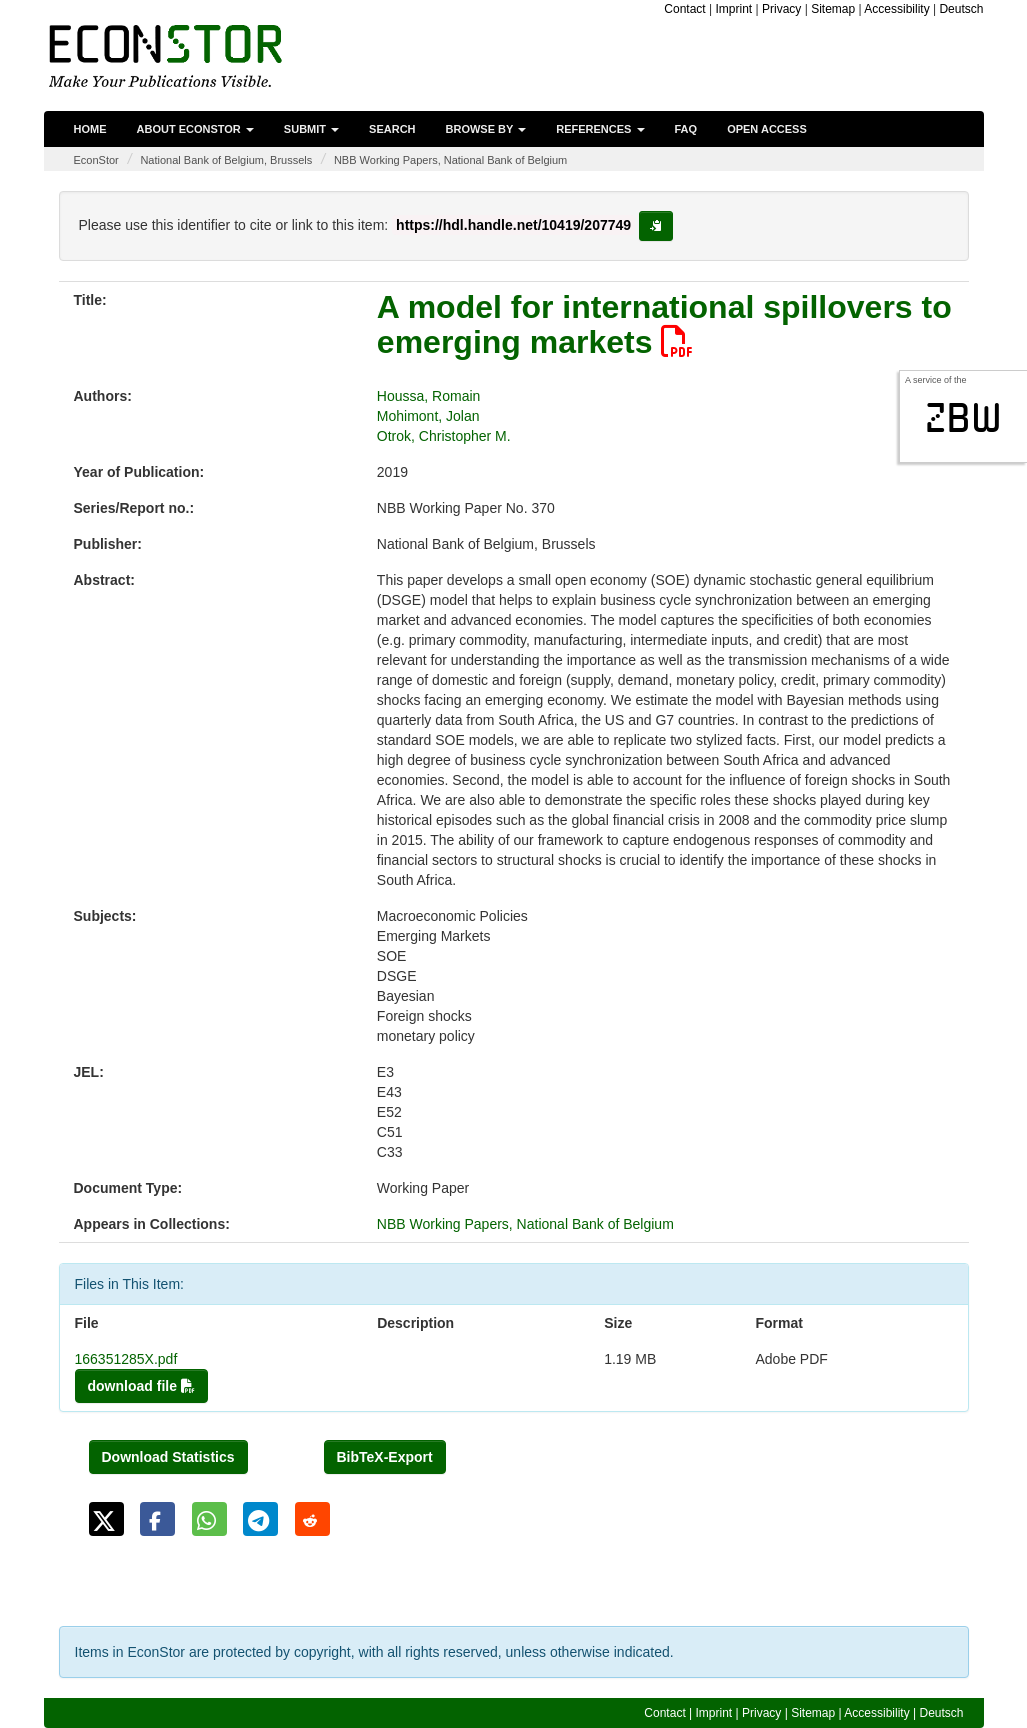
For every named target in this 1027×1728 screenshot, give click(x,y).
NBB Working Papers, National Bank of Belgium (450, 160)
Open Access (767, 129)
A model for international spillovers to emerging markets (664, 324)
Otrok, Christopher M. (444, 436)
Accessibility (896, 9)
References (600, 129)
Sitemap (833, 9)
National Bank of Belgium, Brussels (226, 160)
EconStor (96, 160)
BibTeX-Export (385, 1457)
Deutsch (961, 9)
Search (392, 129)
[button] (106, 1519)
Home (90, 129)
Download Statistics (168, 1457)
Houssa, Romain (429, 396)
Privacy (781, 9)
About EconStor (195, 129)
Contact (684, 9)
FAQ (686, 129)
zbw (963, 418)
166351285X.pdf (126, 1359)
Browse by (486, 129)
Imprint (734, 9)
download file (141, 1386)
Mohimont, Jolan (428, 416)
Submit (311, 129)
